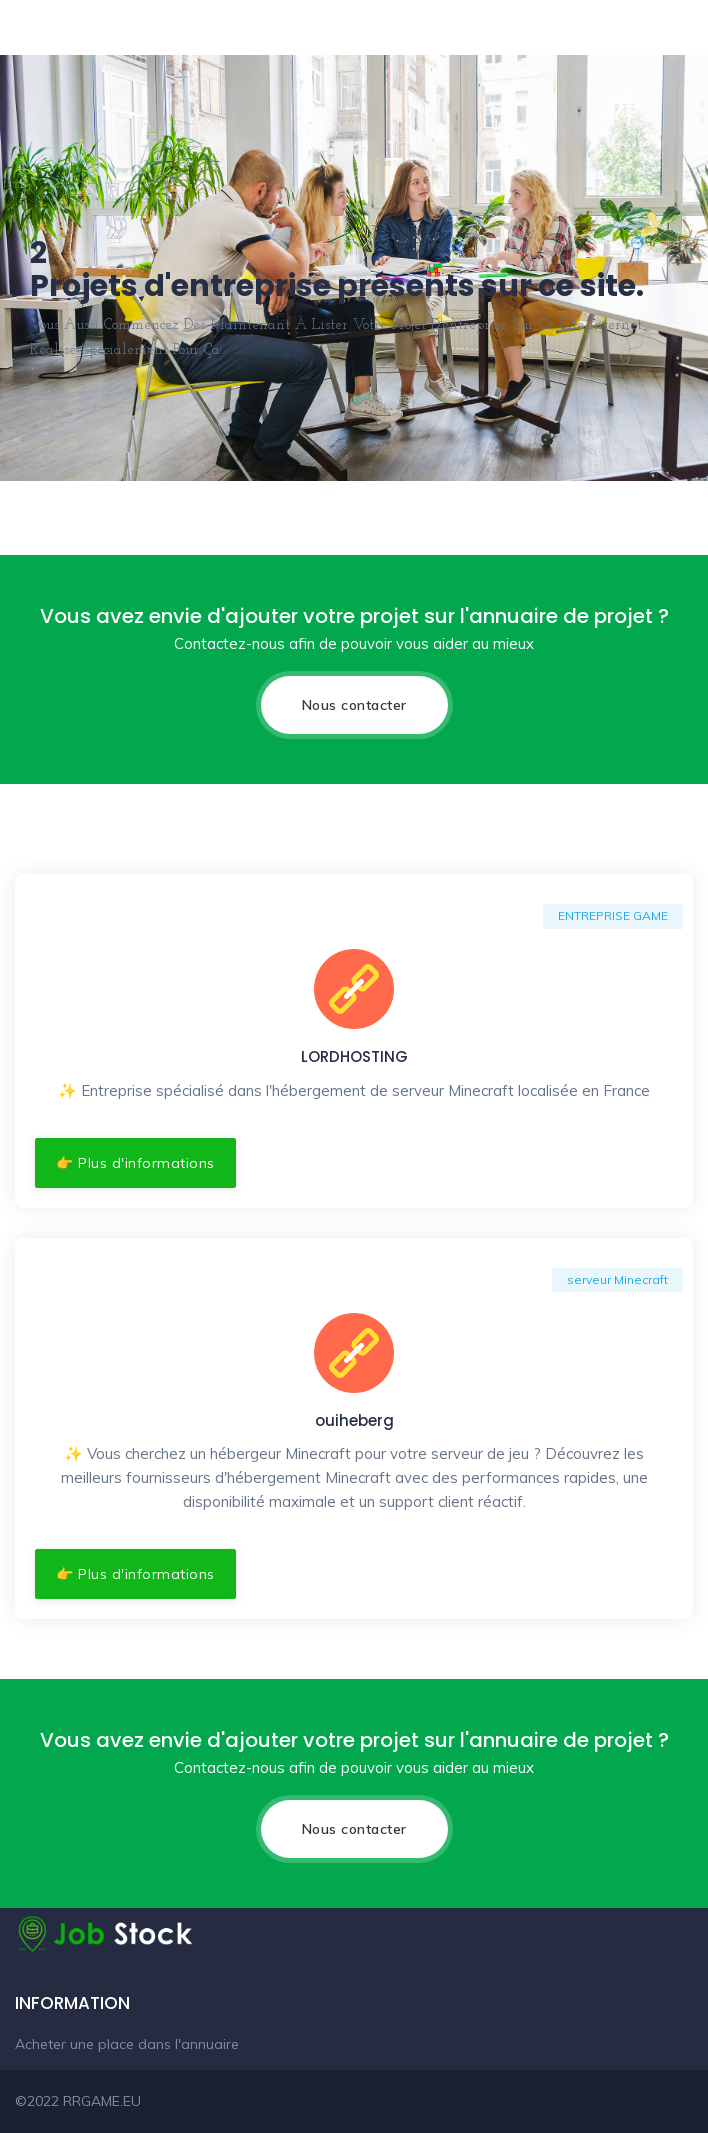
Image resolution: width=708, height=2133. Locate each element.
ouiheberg (354, 1420)
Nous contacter (354, 705)
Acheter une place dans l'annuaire (127, 2044)
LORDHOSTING (354, 1056)
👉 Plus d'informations (135, 1163)
